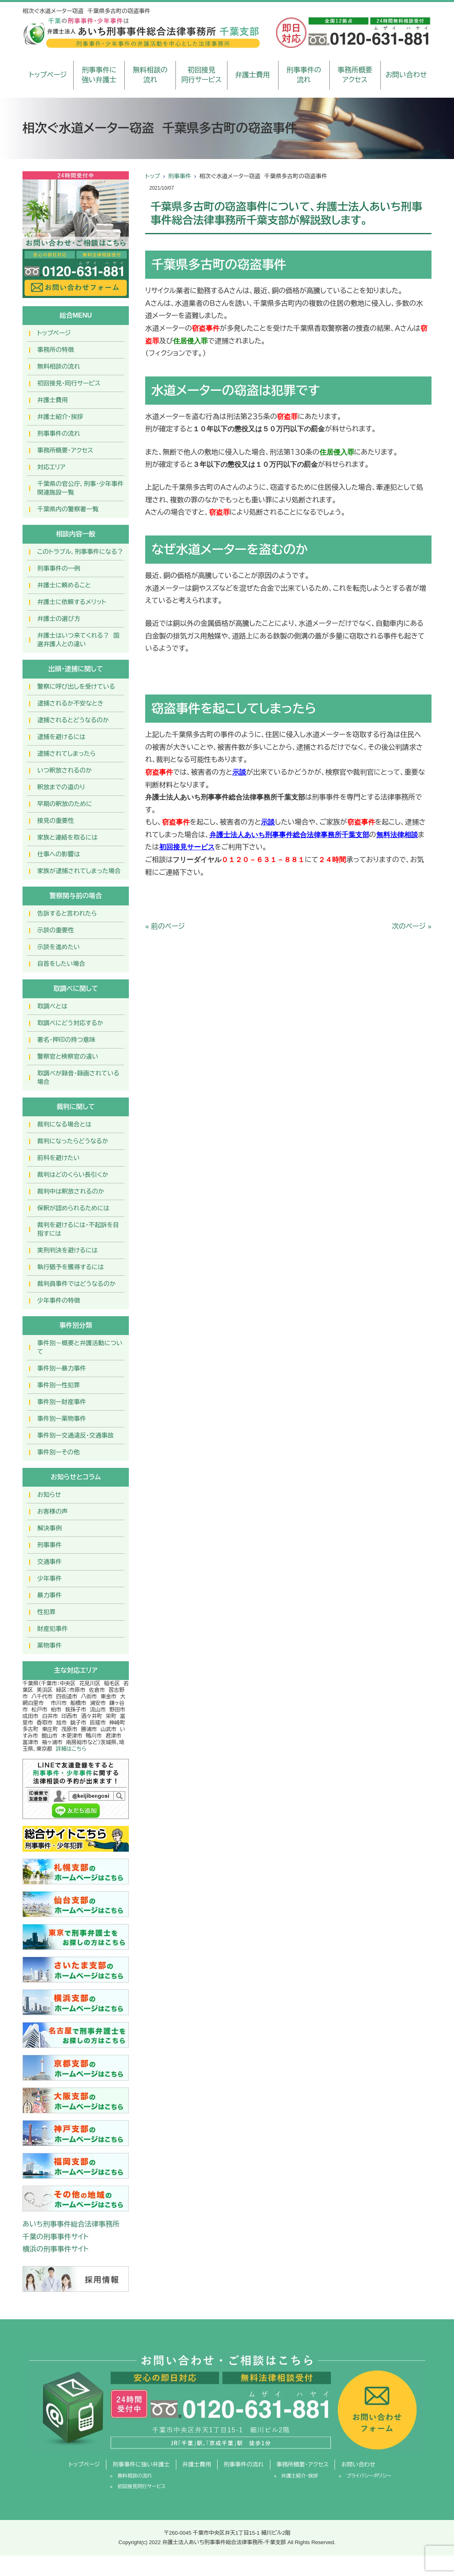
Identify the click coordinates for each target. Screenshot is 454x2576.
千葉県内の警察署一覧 (68, 509)
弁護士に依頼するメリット (71, 601)
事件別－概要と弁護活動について (79, 1347)
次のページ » (412, 926)
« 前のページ (165, 926)
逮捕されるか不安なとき (70, 703)
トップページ (48, 75)
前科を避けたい (58, 1157)
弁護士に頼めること (64, 585)
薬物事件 (49, 1645)
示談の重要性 (55, 930)
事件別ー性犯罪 (58, 1385)
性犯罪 (46, 1611)
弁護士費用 (252, 75)
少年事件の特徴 (58, 1300)
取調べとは (52, 1006)
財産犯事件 (52, 1628)
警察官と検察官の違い (67, 1056)
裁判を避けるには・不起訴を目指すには (78, 1229)
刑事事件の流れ (303, 75)
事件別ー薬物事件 (61, 1418)
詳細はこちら (71, 1749)
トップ (152, 176)
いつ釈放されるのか (64, 770)
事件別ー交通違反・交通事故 (75, 1435)
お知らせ (49, 1494)
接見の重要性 (55, 820)
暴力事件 (49, 1595)
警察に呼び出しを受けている (76, 686)
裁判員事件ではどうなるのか (76, 1283)
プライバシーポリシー (368, 2476)
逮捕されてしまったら (66, 753)
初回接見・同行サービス (69, 383)
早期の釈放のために (64, 803)
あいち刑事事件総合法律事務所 (70, 2224)
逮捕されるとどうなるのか (73, 720)
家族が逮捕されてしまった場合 (79, 870)
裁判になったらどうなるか (72, 1141)
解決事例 (49, 1528)
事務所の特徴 (55, 349)
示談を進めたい (58, 946)
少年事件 (49, 1578)
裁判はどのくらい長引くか (72, 1174)
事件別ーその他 (58, 1452)
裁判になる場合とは (64, 1124)
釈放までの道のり (61, 787)
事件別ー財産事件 (61, 1401)
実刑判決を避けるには (67, 1250)
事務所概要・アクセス (65, 450)
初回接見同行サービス (201, 75)
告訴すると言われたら (67, 913)
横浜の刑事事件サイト (55, 2249)
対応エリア (51, 467)
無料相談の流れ (150, 75)
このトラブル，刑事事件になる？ (80, 551)
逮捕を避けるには (61, 736)
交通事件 (49, 1561)
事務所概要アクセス (354, 75)
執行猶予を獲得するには (70, 1266)
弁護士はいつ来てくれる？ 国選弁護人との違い (78, 639)
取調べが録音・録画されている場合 (78, 1077)
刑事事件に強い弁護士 (99, 75)
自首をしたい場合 (61, 963)
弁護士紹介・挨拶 (60, 416)
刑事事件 (179, 176)
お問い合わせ (406, 75)
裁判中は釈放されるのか (70, 1191)
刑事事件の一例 (58, 568)
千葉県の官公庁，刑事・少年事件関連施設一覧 (80, 488)
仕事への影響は (58, 854)
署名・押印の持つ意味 (66, 1039)
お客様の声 (52, 1511)
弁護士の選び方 (58, 618)
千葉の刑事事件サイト (55, 2237)
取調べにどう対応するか (70, 1022)
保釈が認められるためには (73, 1208)
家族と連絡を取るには (67, 837)
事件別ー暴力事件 (61, 1368)
